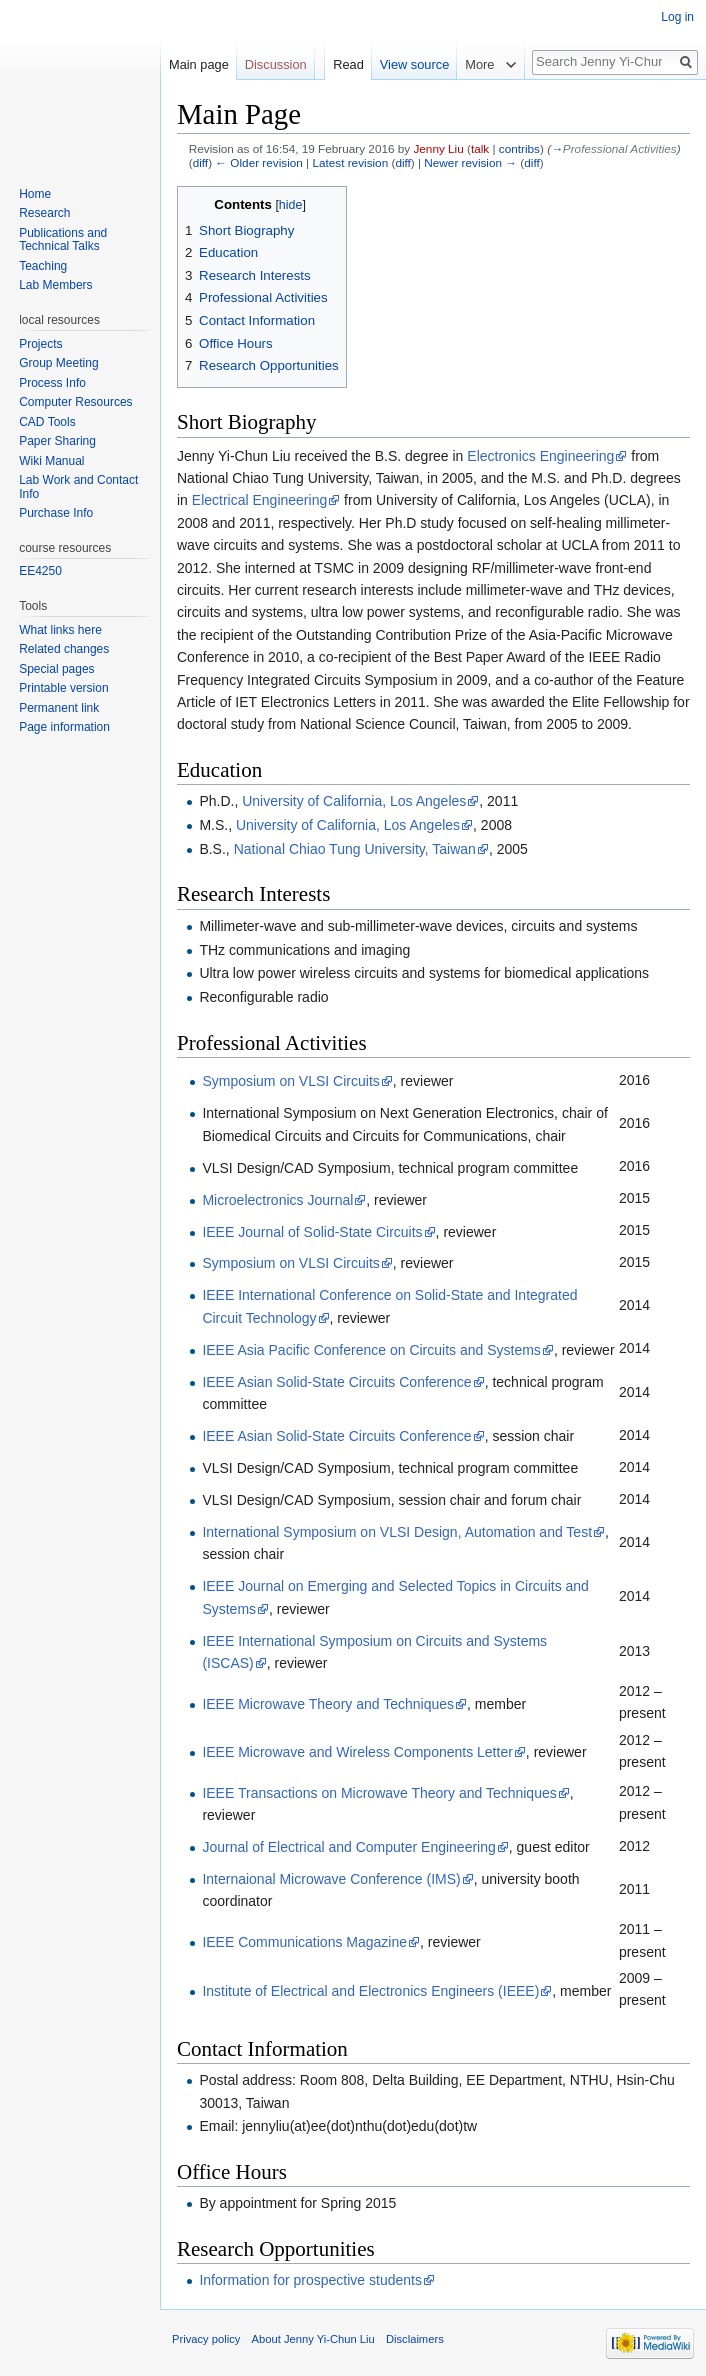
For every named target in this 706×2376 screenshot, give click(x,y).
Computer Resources (75, 402)
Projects (40, 344)
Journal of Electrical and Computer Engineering (348, 1847)
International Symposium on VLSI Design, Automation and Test (397, 1532)
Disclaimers (415, 2339)
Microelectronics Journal (277, 1200)
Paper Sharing (57, 441)
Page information (64, 727)
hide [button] (291, 205)
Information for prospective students (310, 2280)
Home (35, 194)
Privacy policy (206, 2339)
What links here (60, 630)
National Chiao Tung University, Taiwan (355, 849)
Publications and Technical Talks (63, 240)
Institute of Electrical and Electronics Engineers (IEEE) (370, 1991)
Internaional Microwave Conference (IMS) (331, 1879)
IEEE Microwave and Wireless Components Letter (357, 1752)
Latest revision (350, 162)
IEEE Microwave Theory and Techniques (328, 1704)
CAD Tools (47, 422)
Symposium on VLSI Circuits (290, 1081)
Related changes (64, 649)
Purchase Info (56, 513)
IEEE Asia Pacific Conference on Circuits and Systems (371, 1350)
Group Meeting (58, 363)
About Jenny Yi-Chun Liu (313, 2339)
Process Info (52, 383)
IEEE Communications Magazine (304, 1942)
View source (414, 64)
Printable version (63, 688)
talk (480, 148)
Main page (199, 64)
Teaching (43, 266)
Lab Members (55, 285)
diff (200, 162)
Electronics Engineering (540, 456)
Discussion (276, 64)
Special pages (56, 669)
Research (44, 213)
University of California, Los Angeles (354, 801)
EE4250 (40, 571)
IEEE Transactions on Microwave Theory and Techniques (379, 1793)
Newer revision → (470, 162)
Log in (677, 17)
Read (348, 64)
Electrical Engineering (259, 500)
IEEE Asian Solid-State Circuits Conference (336, 1382)
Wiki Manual (51, 461)
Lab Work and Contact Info (78, 487)
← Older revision (259, 162)
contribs (519, 148)
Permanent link (59, 708)
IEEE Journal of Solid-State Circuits (312, 1232)
